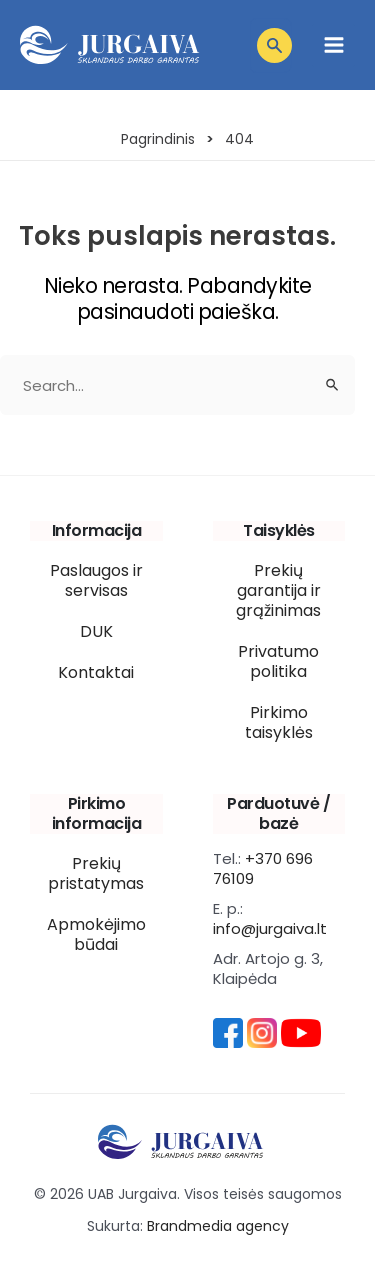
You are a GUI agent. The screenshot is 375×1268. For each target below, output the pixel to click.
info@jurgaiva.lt (270, 928)
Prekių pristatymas (96, 873)
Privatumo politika (278, 661)
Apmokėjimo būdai (96, 934)
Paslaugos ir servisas (96, 580)
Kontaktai (96, 672)
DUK (96, 631)
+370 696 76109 (263, 868)
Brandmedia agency (218, 1226)
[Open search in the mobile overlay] (271, 45)
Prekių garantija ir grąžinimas (278, 590)
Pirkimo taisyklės (279, 722)
